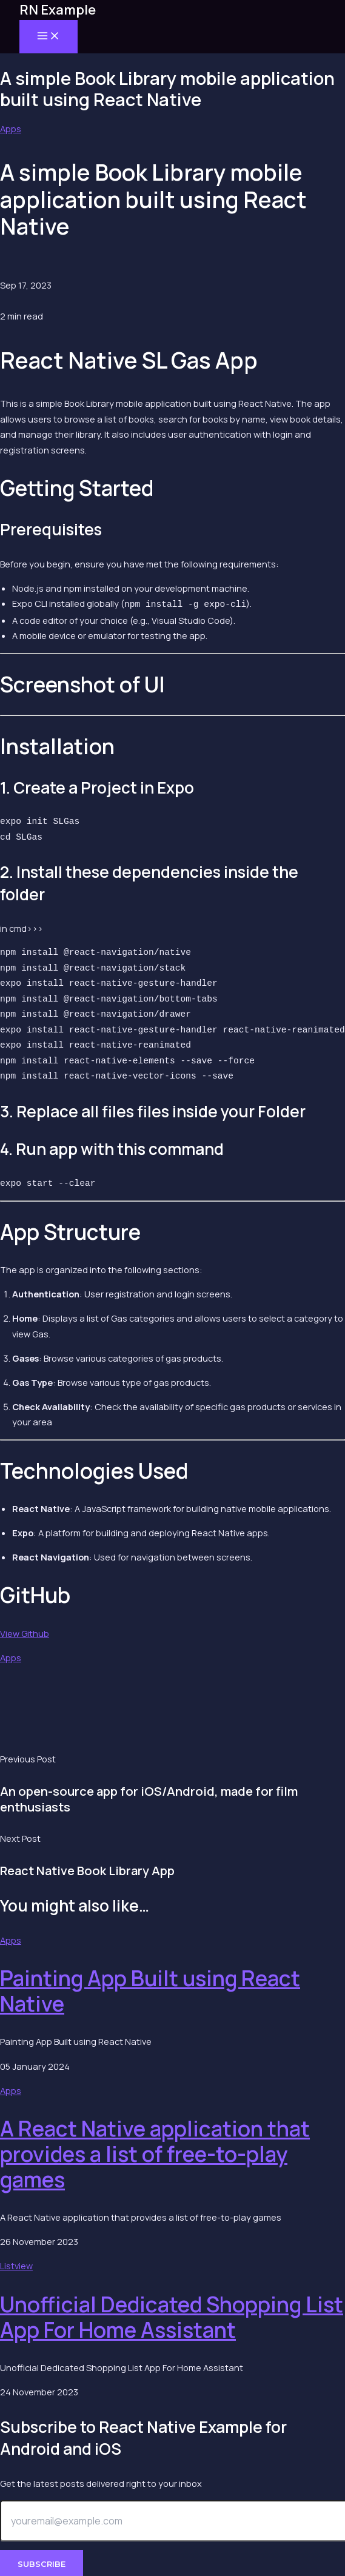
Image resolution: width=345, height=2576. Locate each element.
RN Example (57, 10)
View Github (24, 1632)
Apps (10, 128)
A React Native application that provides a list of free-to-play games (155, 2153)
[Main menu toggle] (48, 36)
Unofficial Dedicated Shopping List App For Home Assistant (171, 2316)
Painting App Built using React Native (150, 1989)
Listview (16, 2264)
